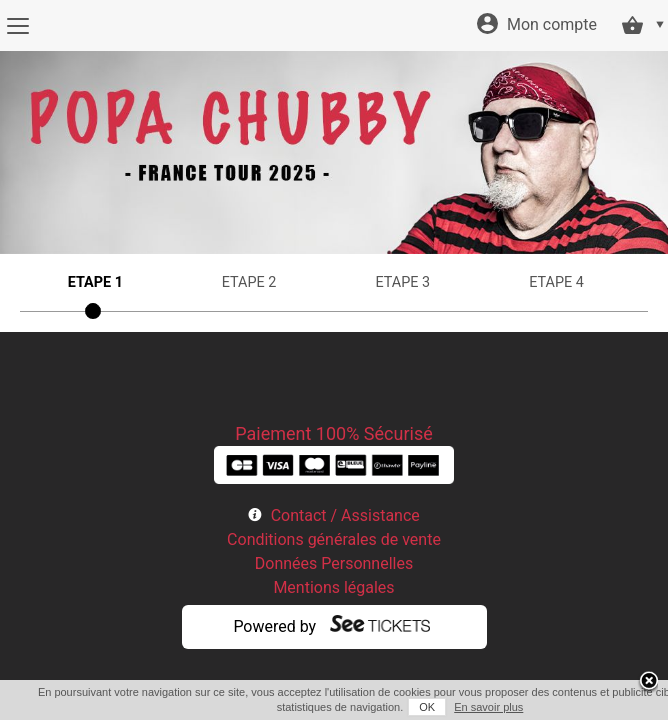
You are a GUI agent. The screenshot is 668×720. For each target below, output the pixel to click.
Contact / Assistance (345, 515)
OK (416, 707)
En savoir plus (477, 707)
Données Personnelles (334, 563)
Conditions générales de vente (334, 539)
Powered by (274, 626)
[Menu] (17, 26)
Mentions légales (333, 587)
